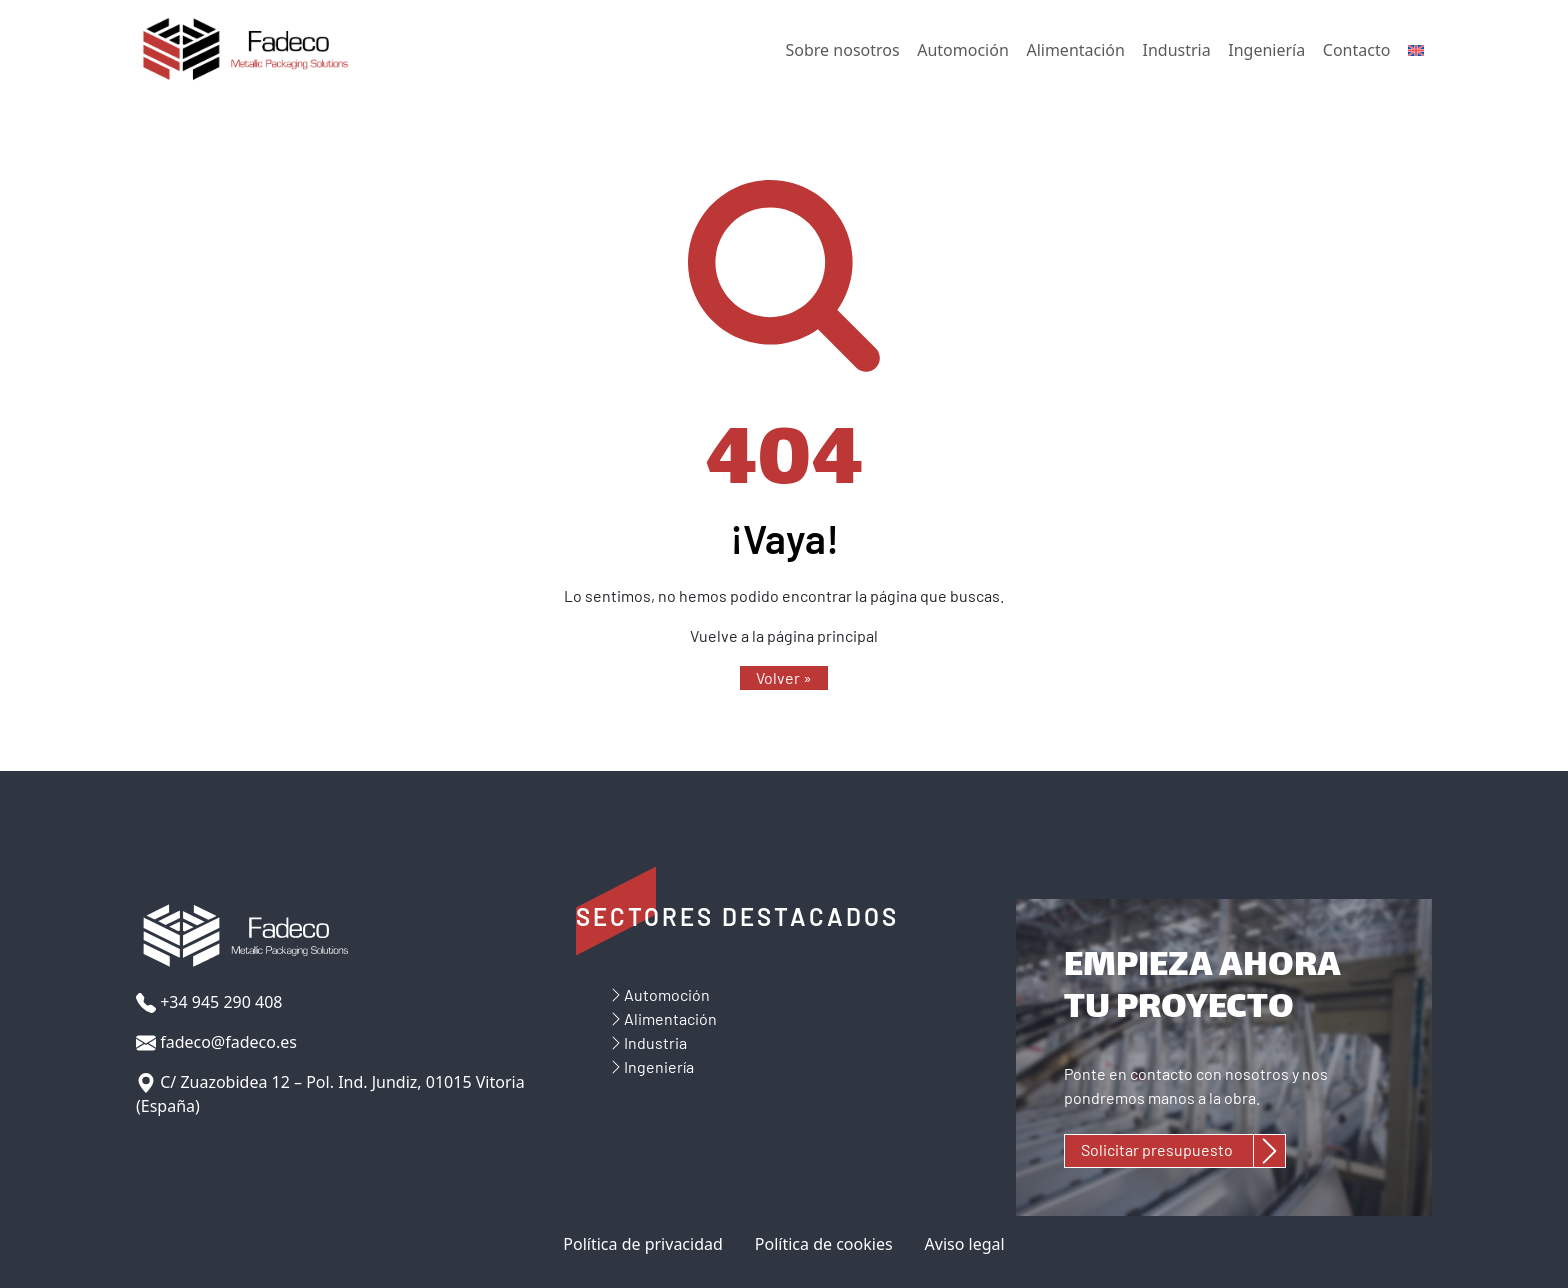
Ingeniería (1266, 50)
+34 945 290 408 (209, 1002)
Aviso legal (965, 1244)
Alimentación (1075, 50)
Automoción (963, 50)
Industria (1177, 50)
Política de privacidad (643, 1244)
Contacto (1357, 50)
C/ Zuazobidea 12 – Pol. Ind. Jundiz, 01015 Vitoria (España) (330, 1094)
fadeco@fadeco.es (216, 1042)
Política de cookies (824, 1244)
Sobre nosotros (843, 50)
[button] (784, 678)
